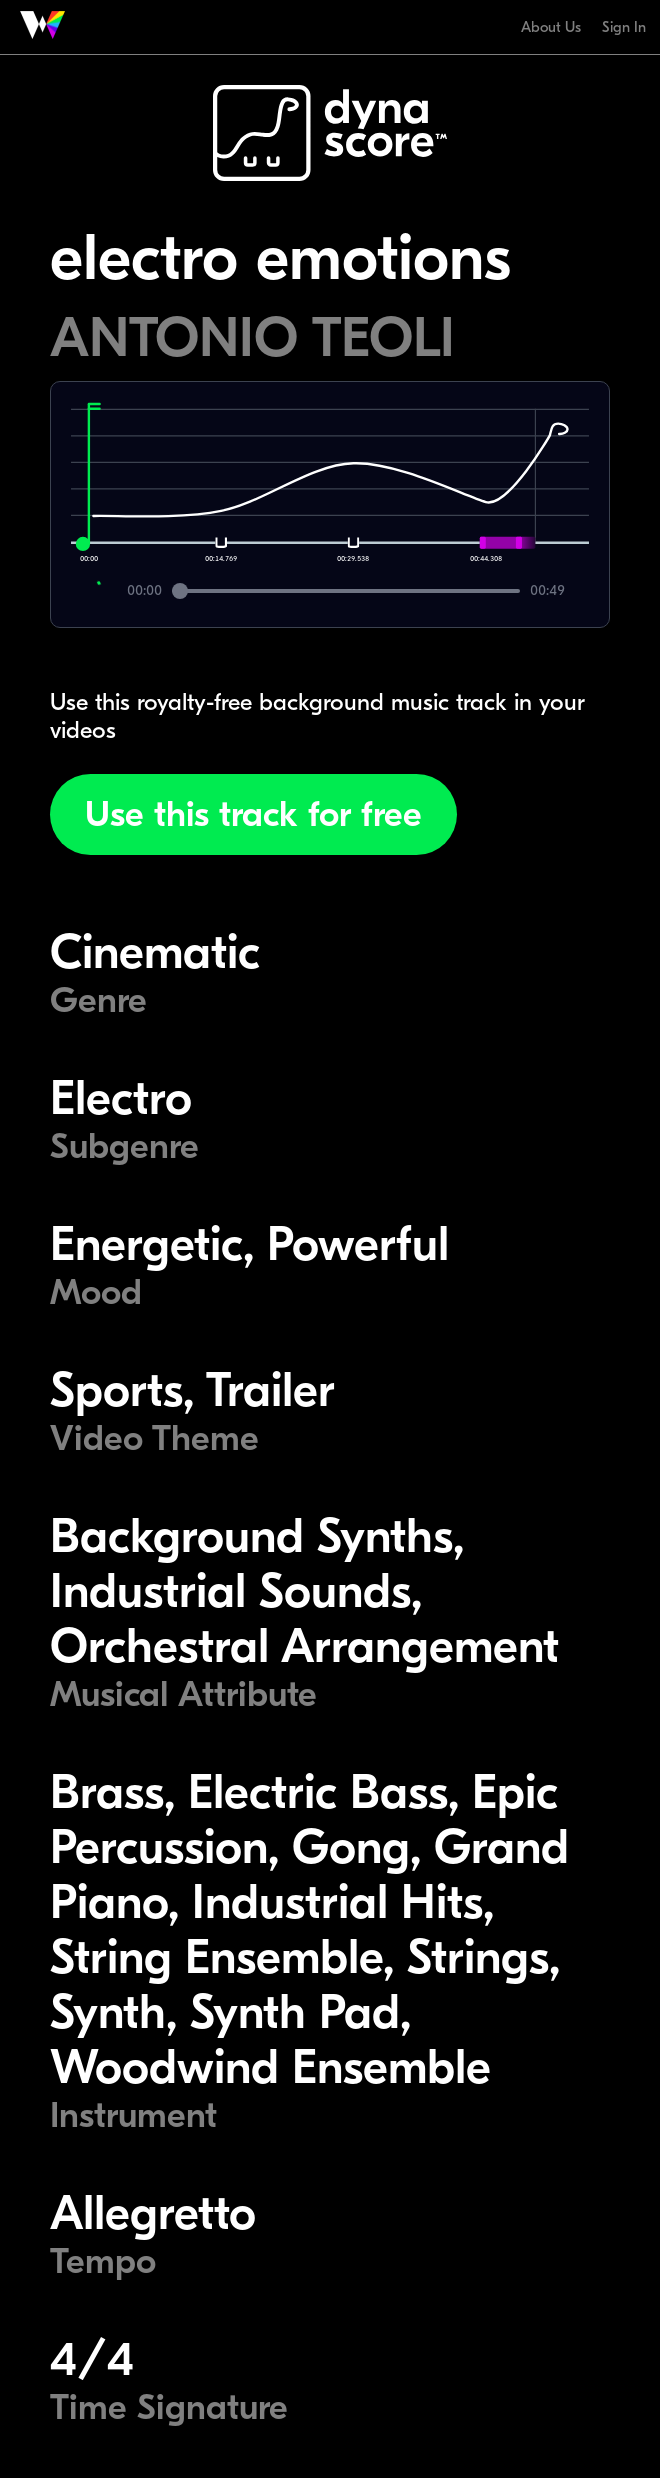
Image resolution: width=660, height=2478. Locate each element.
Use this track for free (253, 814)
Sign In (624, 27)
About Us (551, 27)
